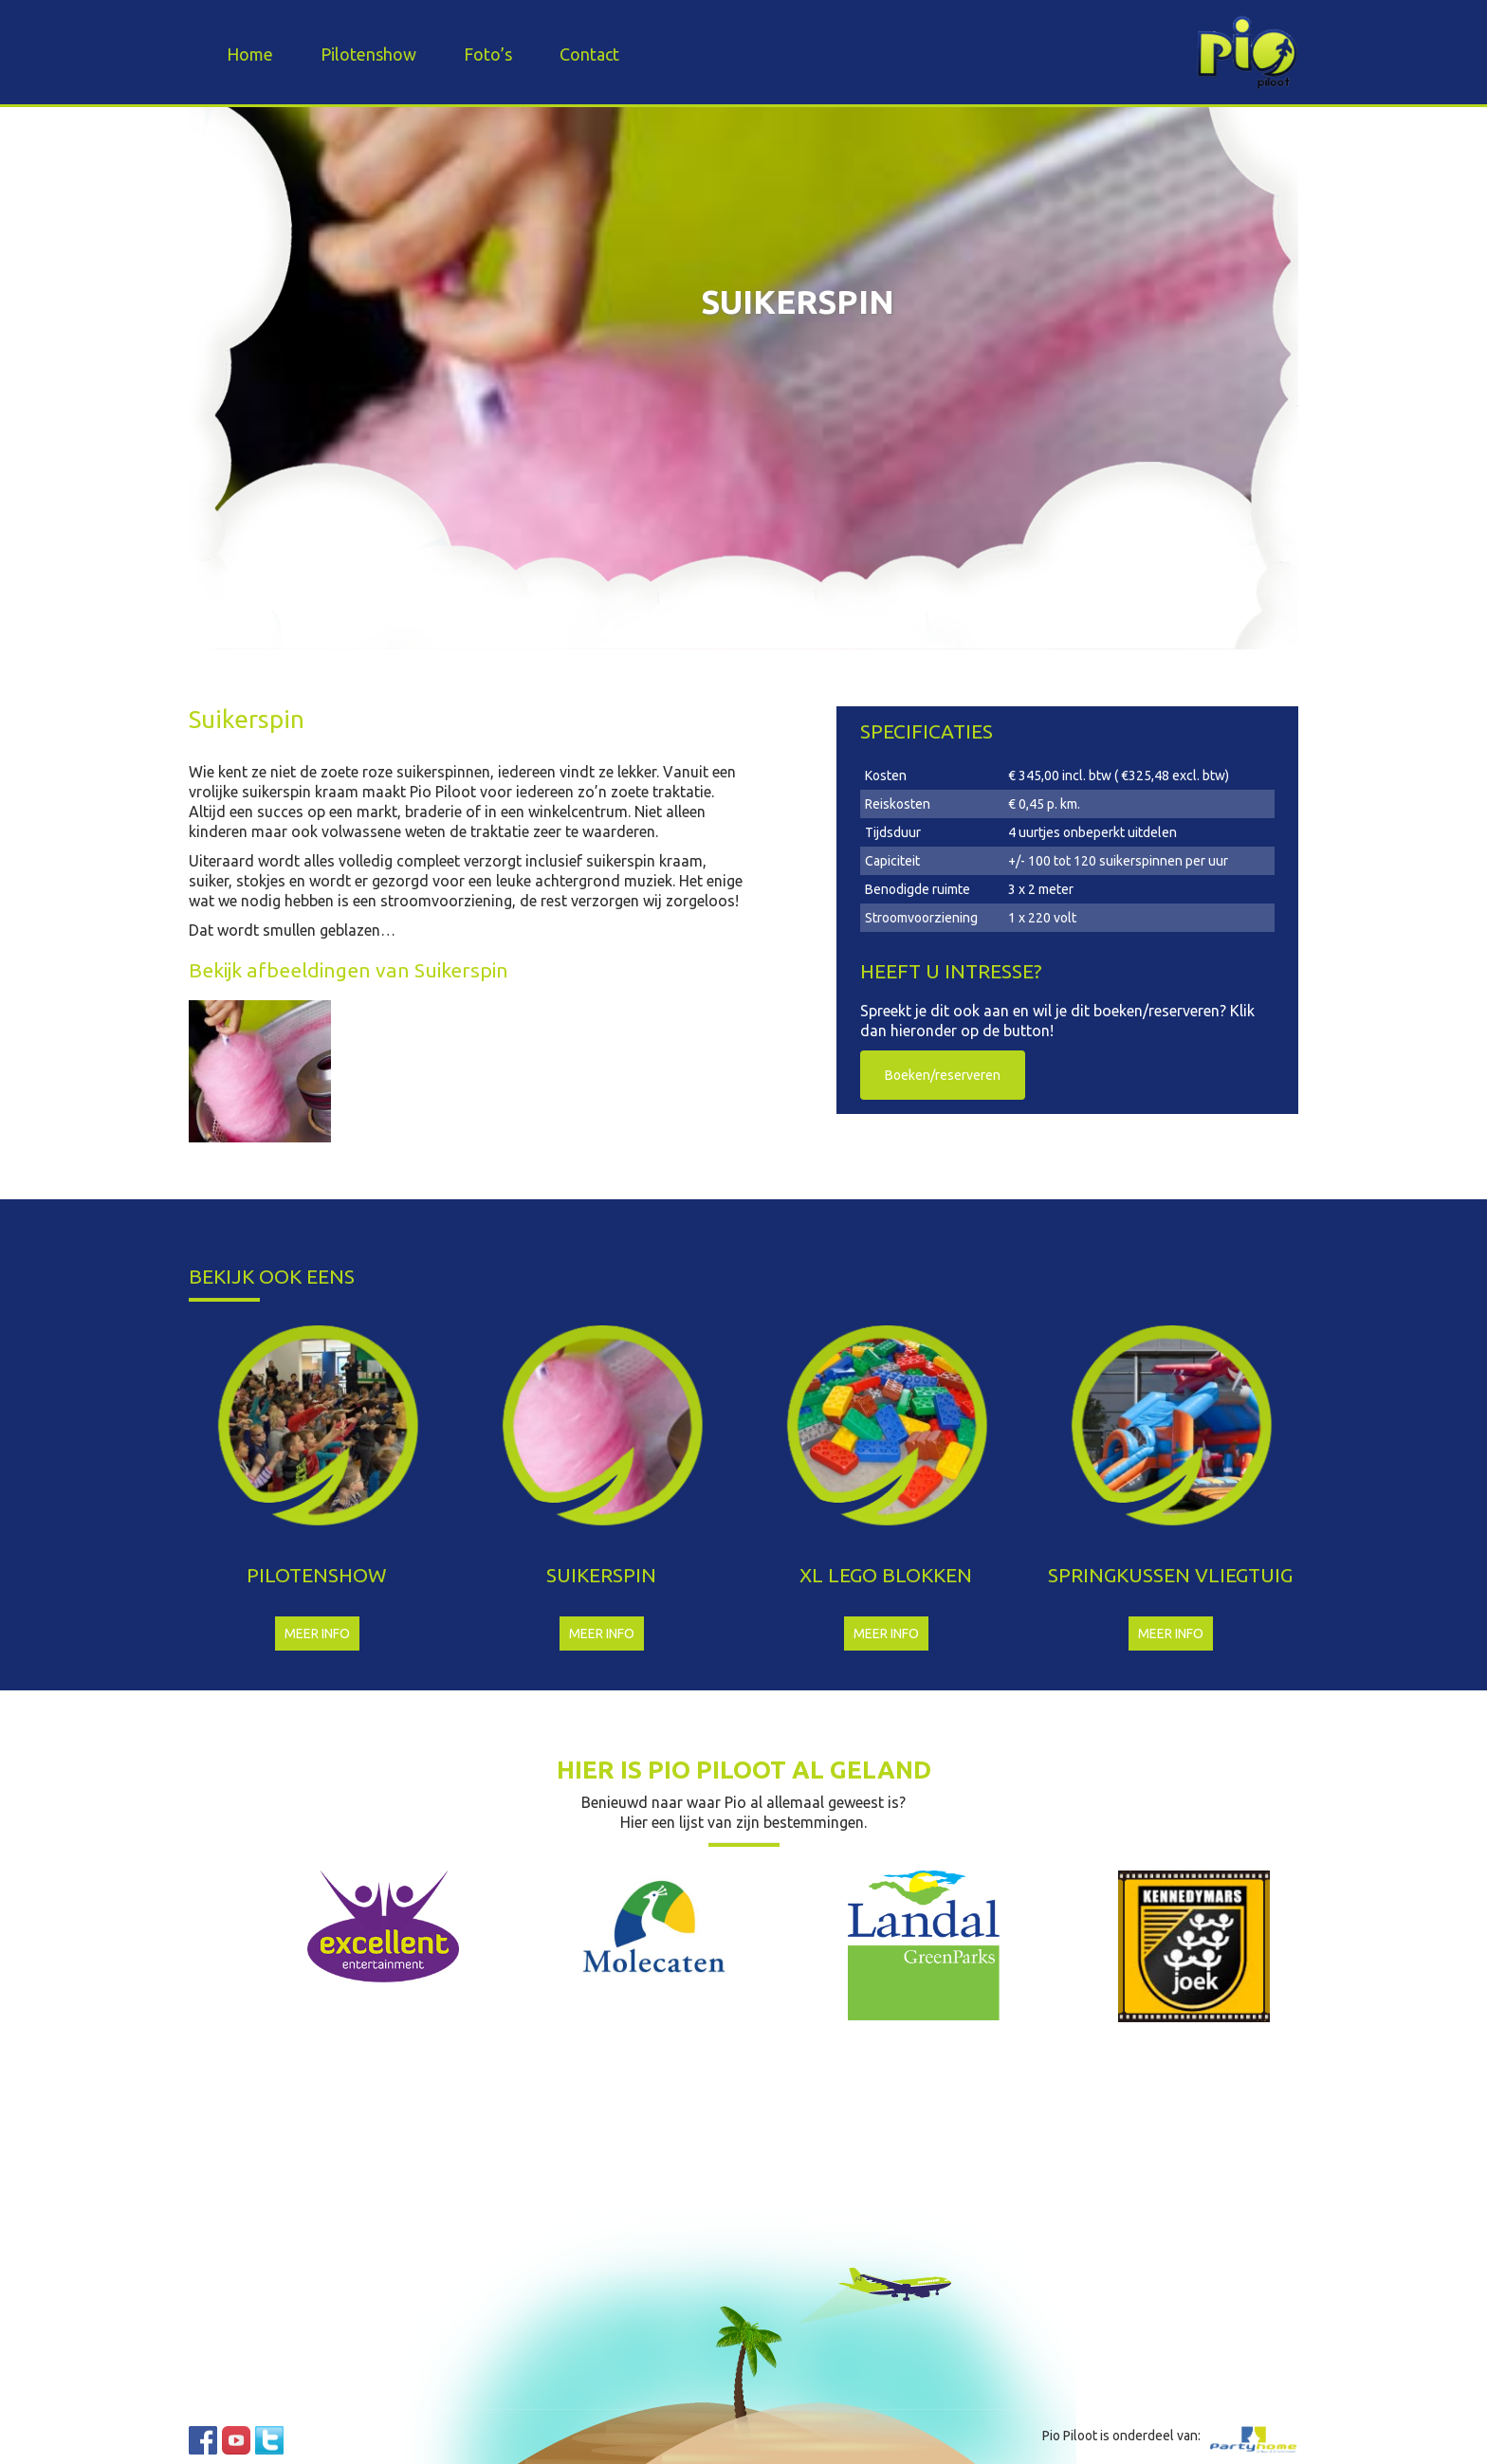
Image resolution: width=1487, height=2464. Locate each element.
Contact (589, 54)
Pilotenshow (368, 54)
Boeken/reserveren (943, 1075)
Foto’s (488, 54)
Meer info (317, 1633)
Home (250, 54)
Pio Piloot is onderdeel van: (1121, 2435)
